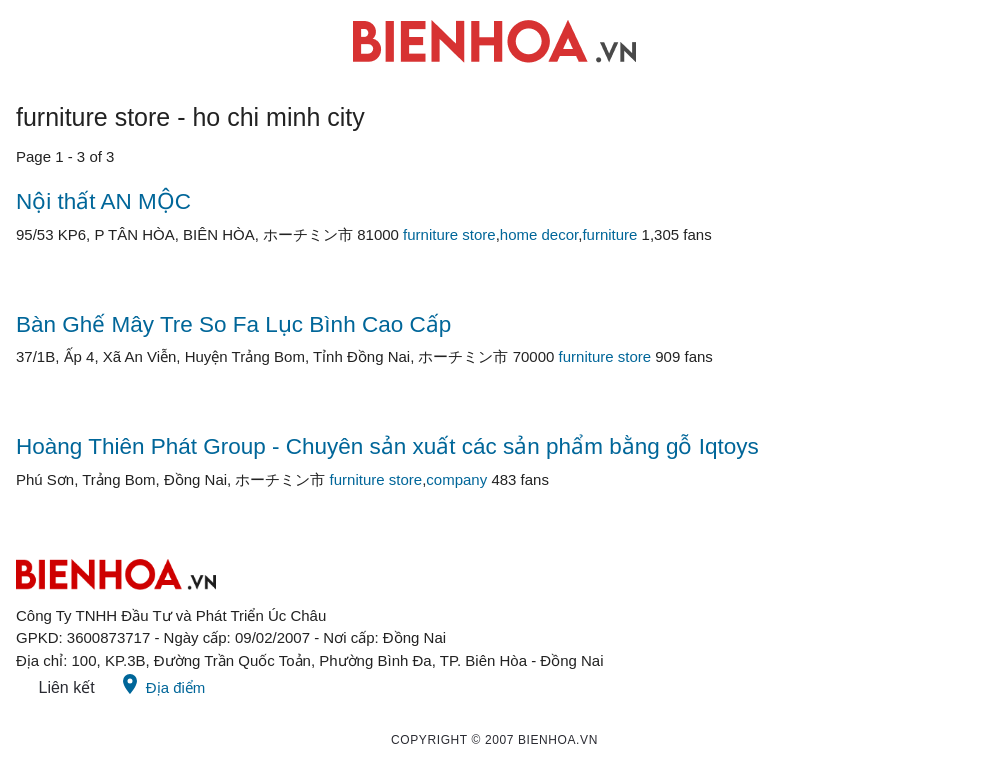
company (456, 479)
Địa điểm (162, 684)
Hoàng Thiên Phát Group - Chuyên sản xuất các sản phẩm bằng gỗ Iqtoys (387, 446)
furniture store (449, 234)
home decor (539, 234)
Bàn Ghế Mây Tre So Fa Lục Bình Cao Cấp (233, 324)
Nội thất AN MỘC (103, 201)
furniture (609, 234)
